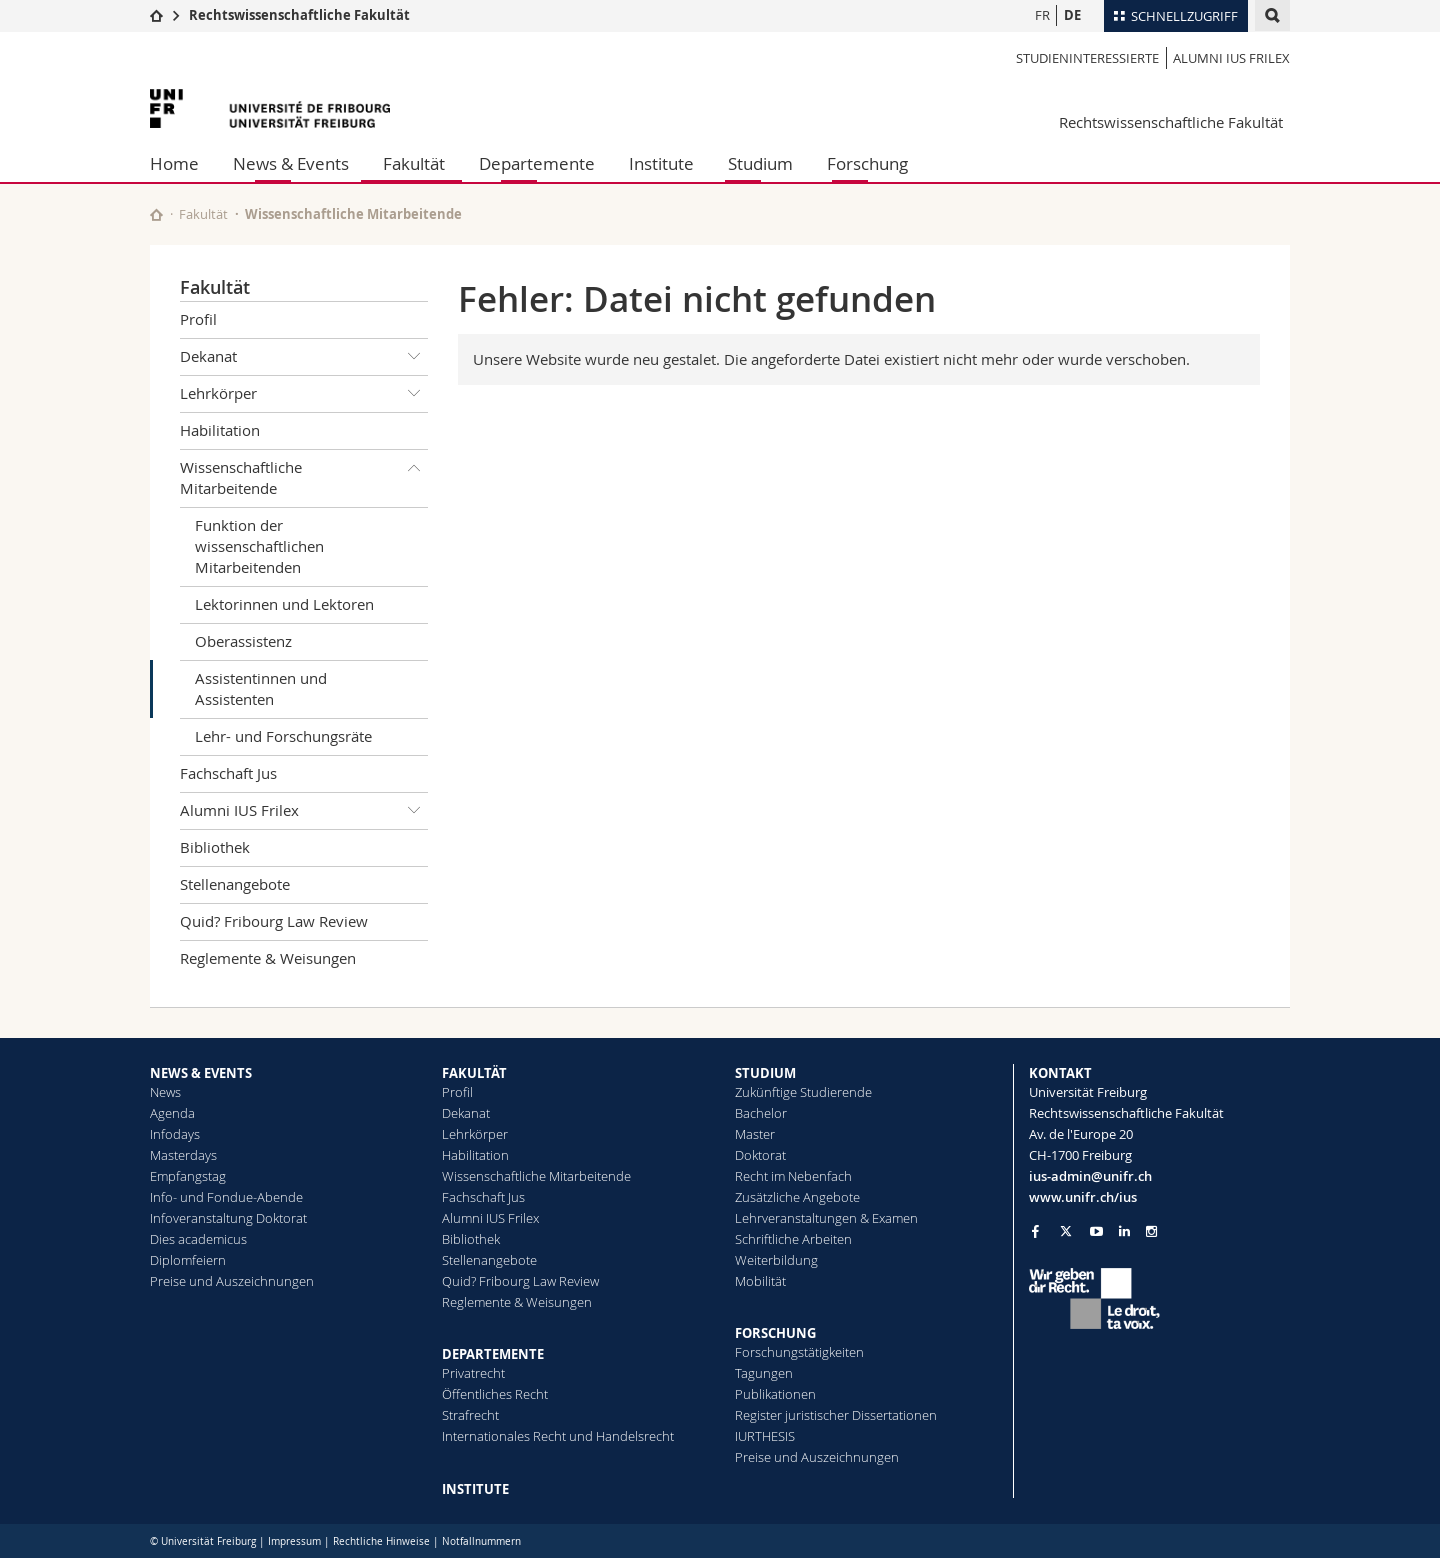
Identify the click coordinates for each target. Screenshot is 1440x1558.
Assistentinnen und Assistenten (261, 688)
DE (1072, 15)
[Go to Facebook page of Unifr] (1035, 1231)
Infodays (175, 1134)
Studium (760, 163)
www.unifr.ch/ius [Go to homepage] (1083, 1197)
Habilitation (220, 430)
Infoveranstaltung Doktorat (228, 1218)
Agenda (172, 1113)
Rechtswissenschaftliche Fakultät (299, 15)
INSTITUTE (475, 1489)
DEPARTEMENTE (493, 1354)
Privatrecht (473, 1373)
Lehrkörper (304, 394)
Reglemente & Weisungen (268, 958)
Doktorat (760, 1155)
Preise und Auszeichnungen (232, 1281)
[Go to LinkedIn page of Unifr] (1124, 1231)
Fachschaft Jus (228, 773)
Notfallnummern (481, 1541)
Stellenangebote (235, 884)
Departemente (537, 163)
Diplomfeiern (188, 1260)
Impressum (294, 1541)
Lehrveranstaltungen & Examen (826, 1218)
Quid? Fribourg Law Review (274, 921)
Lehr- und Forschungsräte (283, 736)
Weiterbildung (776, 1260)
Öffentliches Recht (495, 1394)
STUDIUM (765, 1073)
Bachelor (761, 1113)
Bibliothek (215, 847)
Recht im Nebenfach (793, 1176)
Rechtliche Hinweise (381, 1541)
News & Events (291, 163)
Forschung (867, 163)
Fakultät (414, 163)
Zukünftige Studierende (803, 1092)
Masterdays (183, 1155)
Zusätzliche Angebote (797, 1197)
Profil (198, 319)
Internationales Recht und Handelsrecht (558, 1436)
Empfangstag (188, 1176)
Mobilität (760, 1281)
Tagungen (764, 1373)
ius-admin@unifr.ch (1090, 1176)
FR (1042, 15)
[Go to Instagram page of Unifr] (1151, 1231)
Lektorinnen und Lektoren (284, 604)
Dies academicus (198, 1239)
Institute (661, 163)
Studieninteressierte (1087, 58)
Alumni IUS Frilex (1231, 58)
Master (755, 1134)
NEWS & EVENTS (201, 1073)
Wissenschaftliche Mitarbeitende (353, 214)
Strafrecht (470, 1415)
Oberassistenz (243, 641)
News (165, 1092)
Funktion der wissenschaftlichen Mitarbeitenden (259, 546)
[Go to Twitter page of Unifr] (1066, 1231)
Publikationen (775, 1394)
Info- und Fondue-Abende (226, 1197)
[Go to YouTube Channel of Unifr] (1096, 1231)
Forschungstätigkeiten (799, 1352)
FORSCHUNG (775, 1333)
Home (174, 163)
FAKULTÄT (474, 1073)
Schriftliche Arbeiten (793, 1239)
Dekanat (304, 357)
